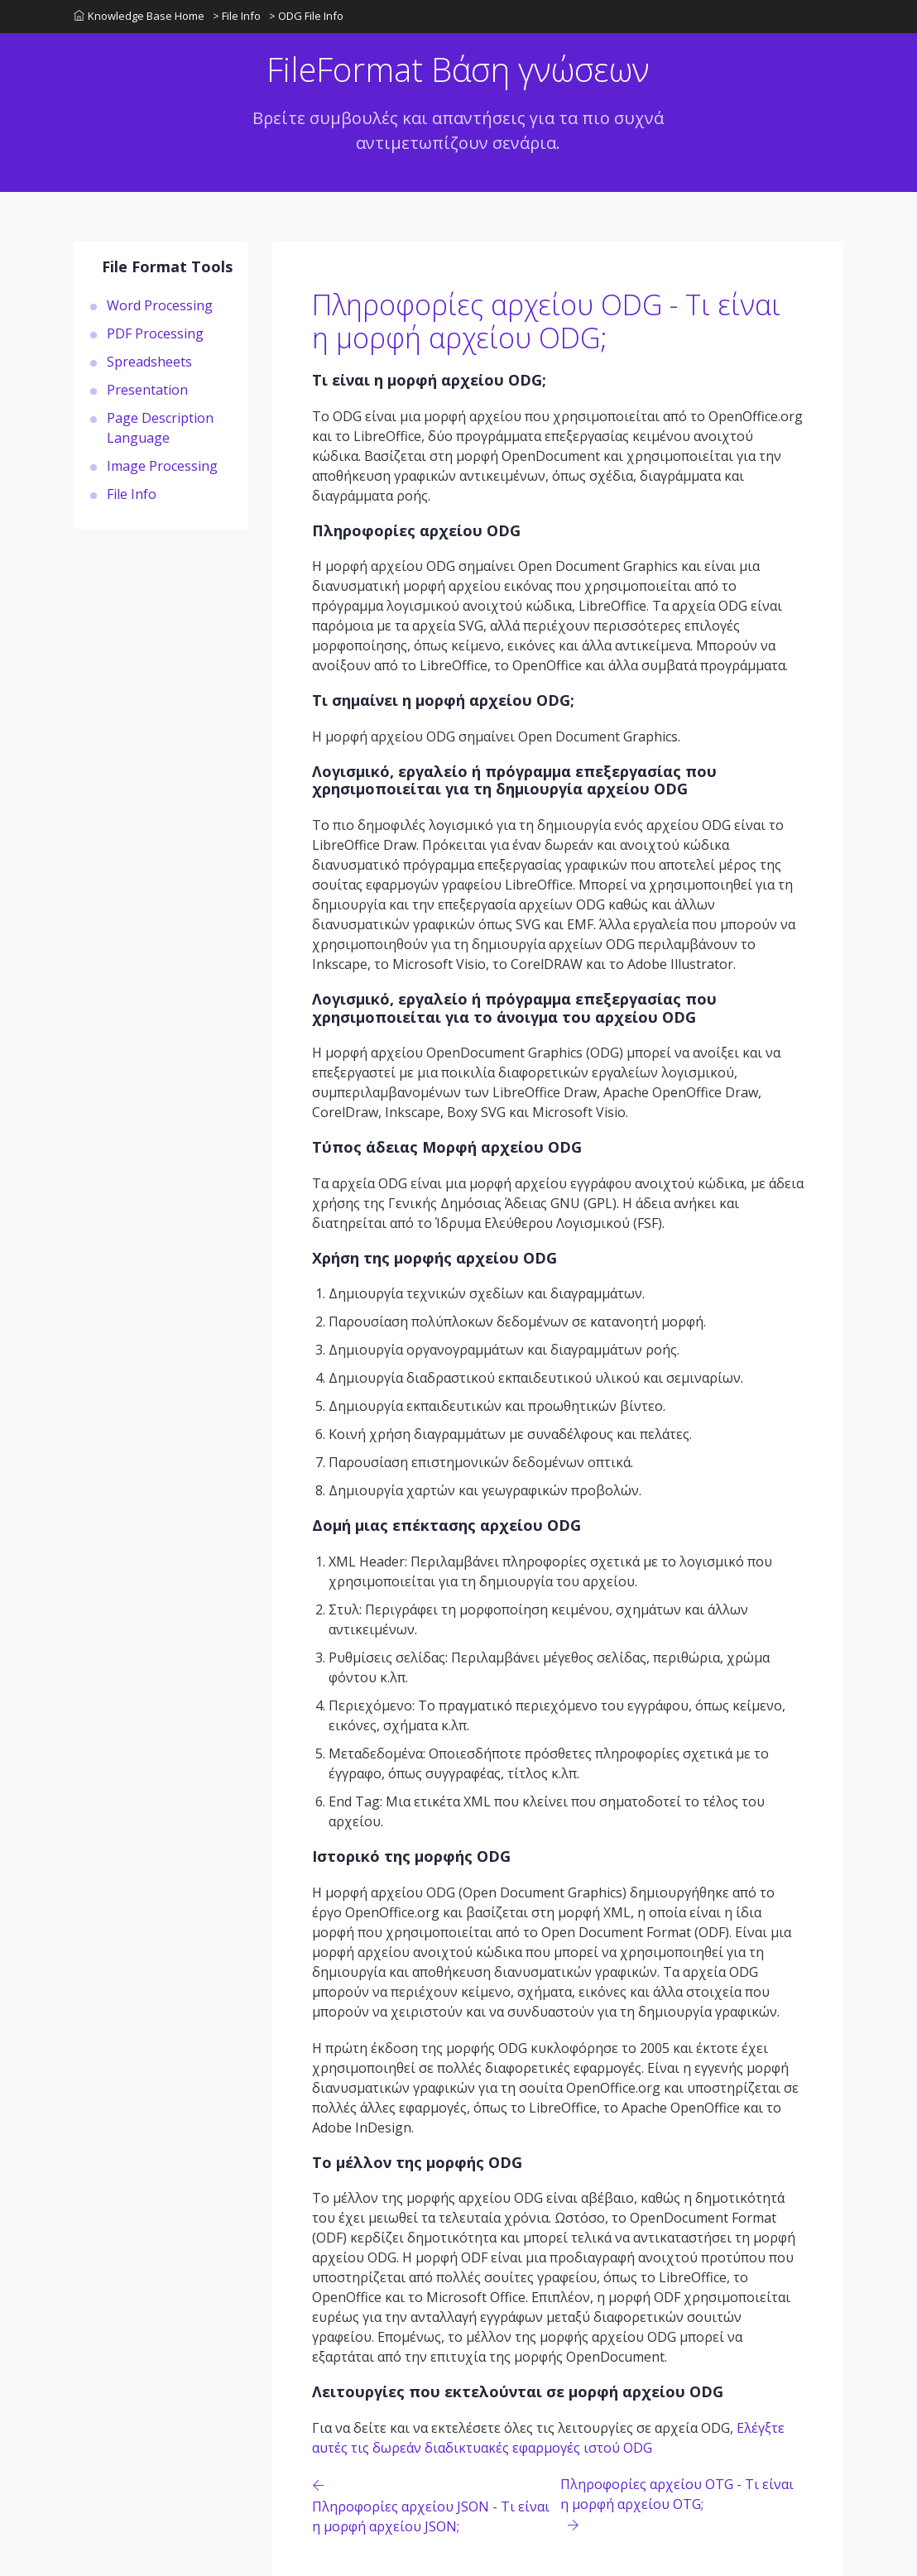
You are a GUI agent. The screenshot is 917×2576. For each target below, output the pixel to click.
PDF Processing (155, 333)
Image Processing (162, 466)
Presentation (147, 390)
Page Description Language (160, 428)
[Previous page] (436, 2505)
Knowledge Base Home (139, 15)
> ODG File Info (306, 15)
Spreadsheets (149, 362)
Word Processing (160, 305)
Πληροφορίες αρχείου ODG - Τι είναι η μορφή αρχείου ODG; (546, 321)
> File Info (237, 15)
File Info (131, 494)
